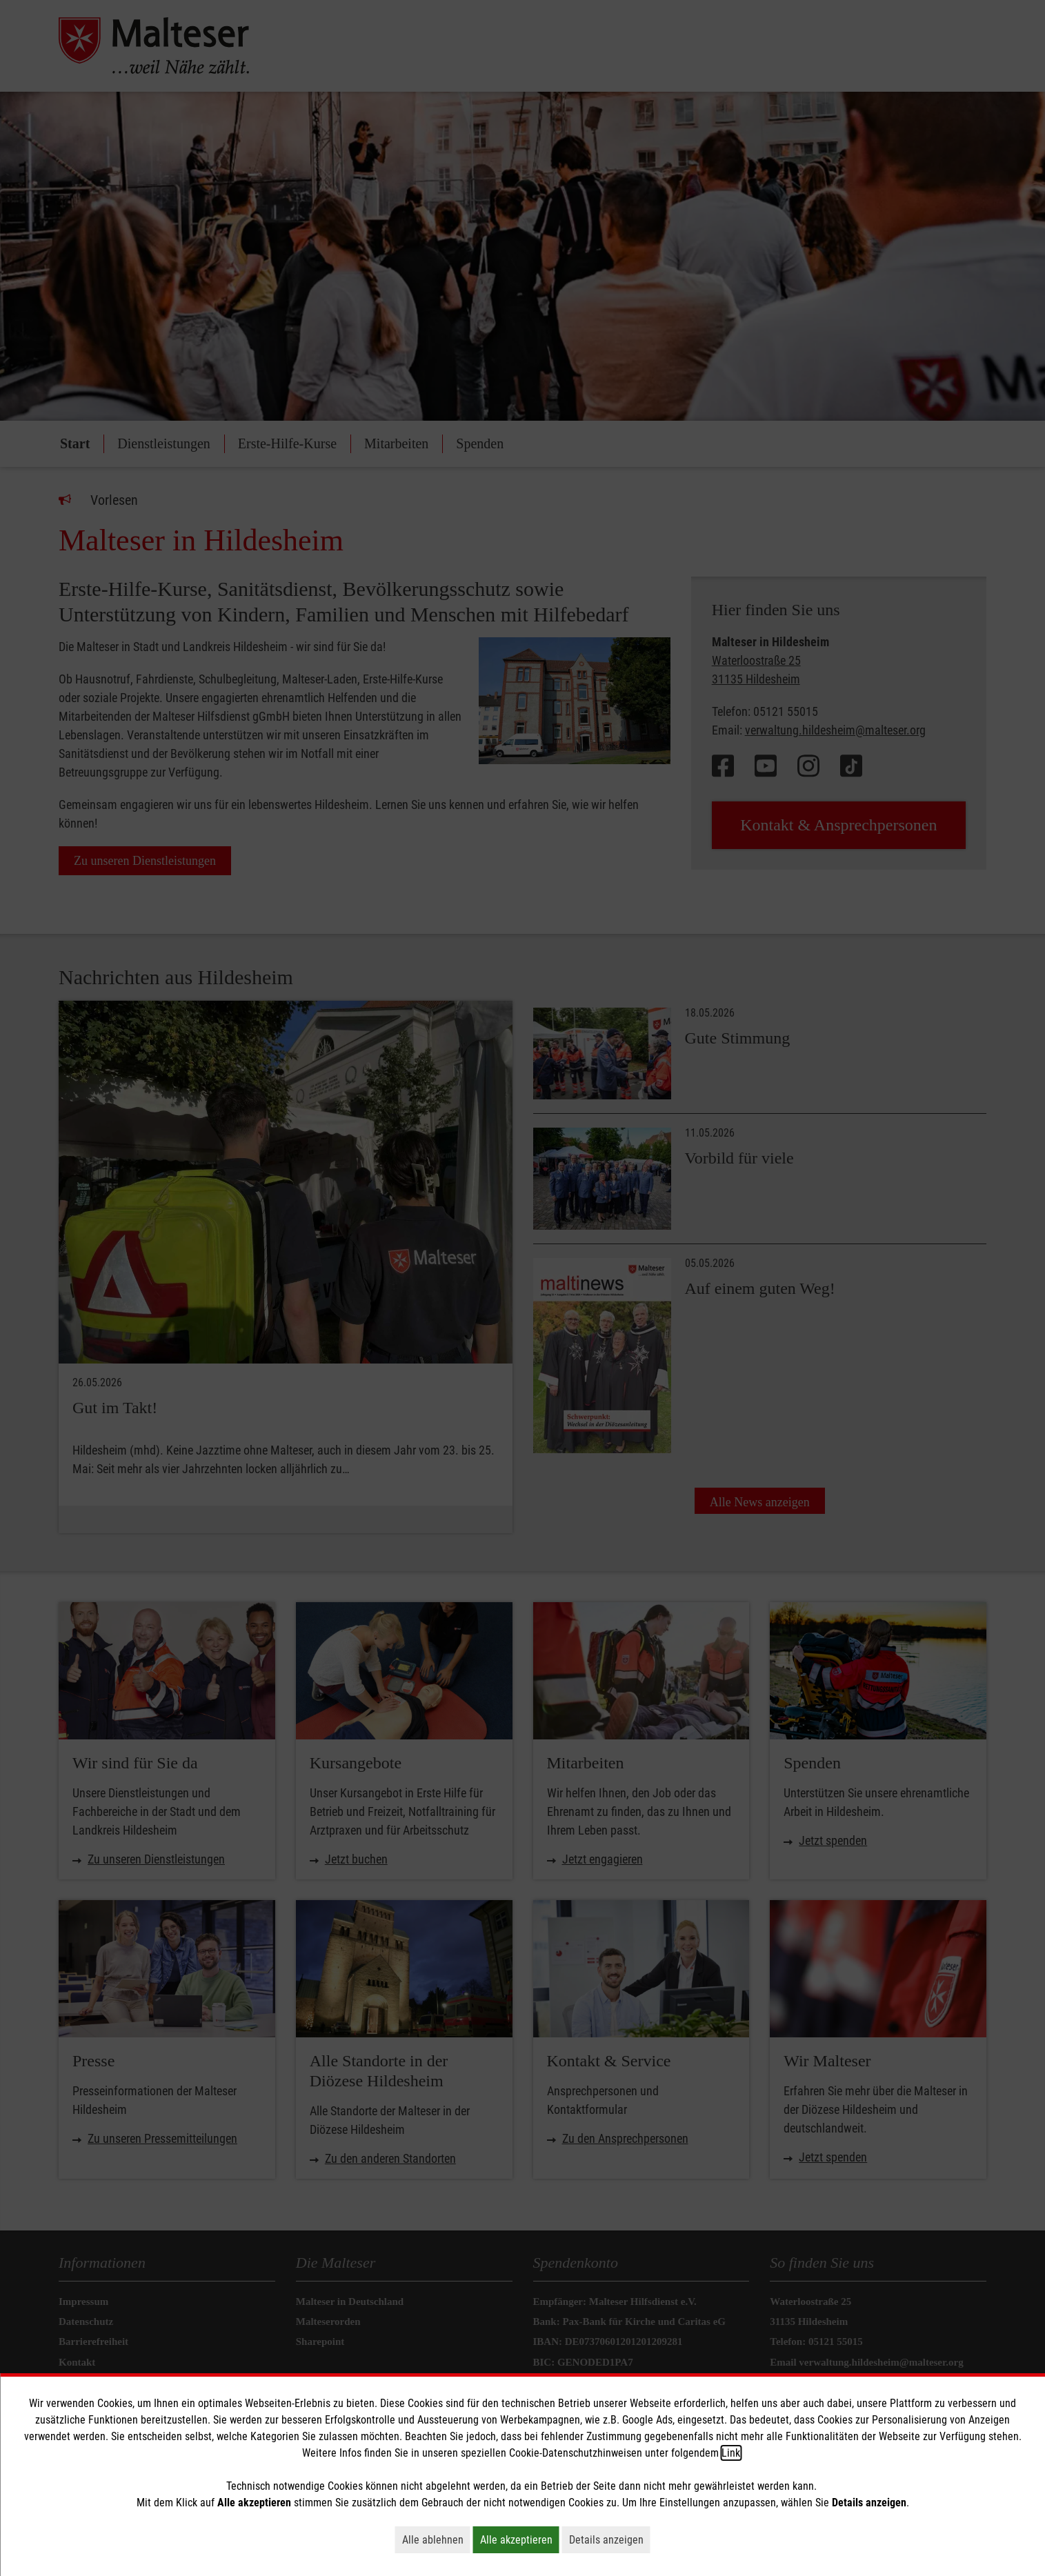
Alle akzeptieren (519, 2539)
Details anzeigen (609, 2539)
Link (730, 2452)
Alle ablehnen (436, 2539)
